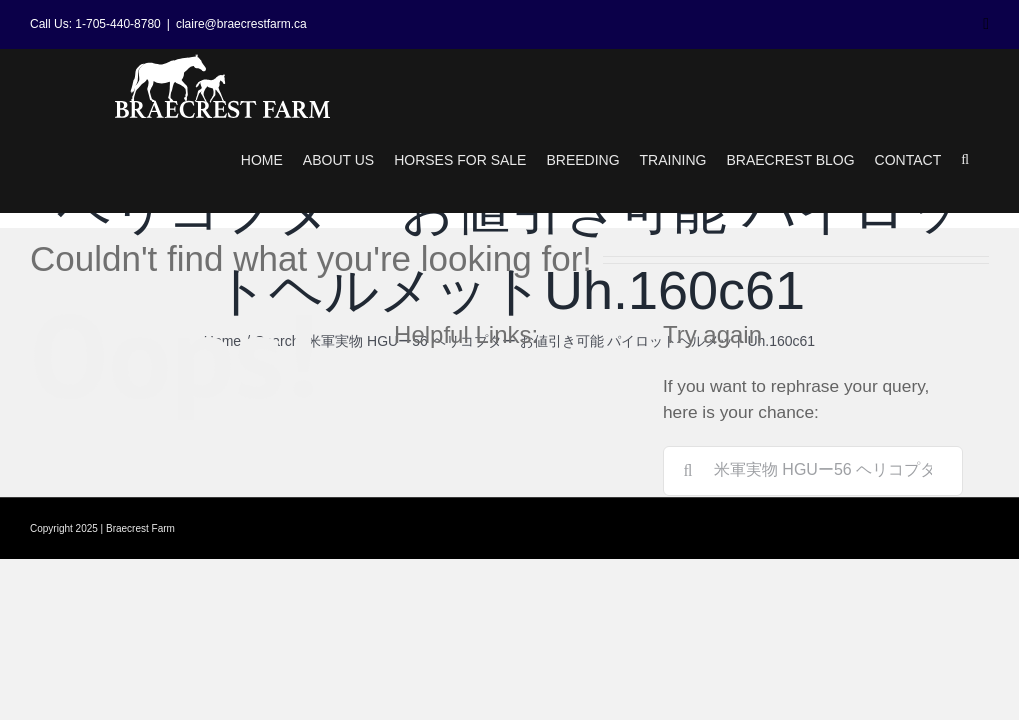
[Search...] (813, 471)
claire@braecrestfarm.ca (241, 24)
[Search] (688, 471)
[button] (965, 160)
